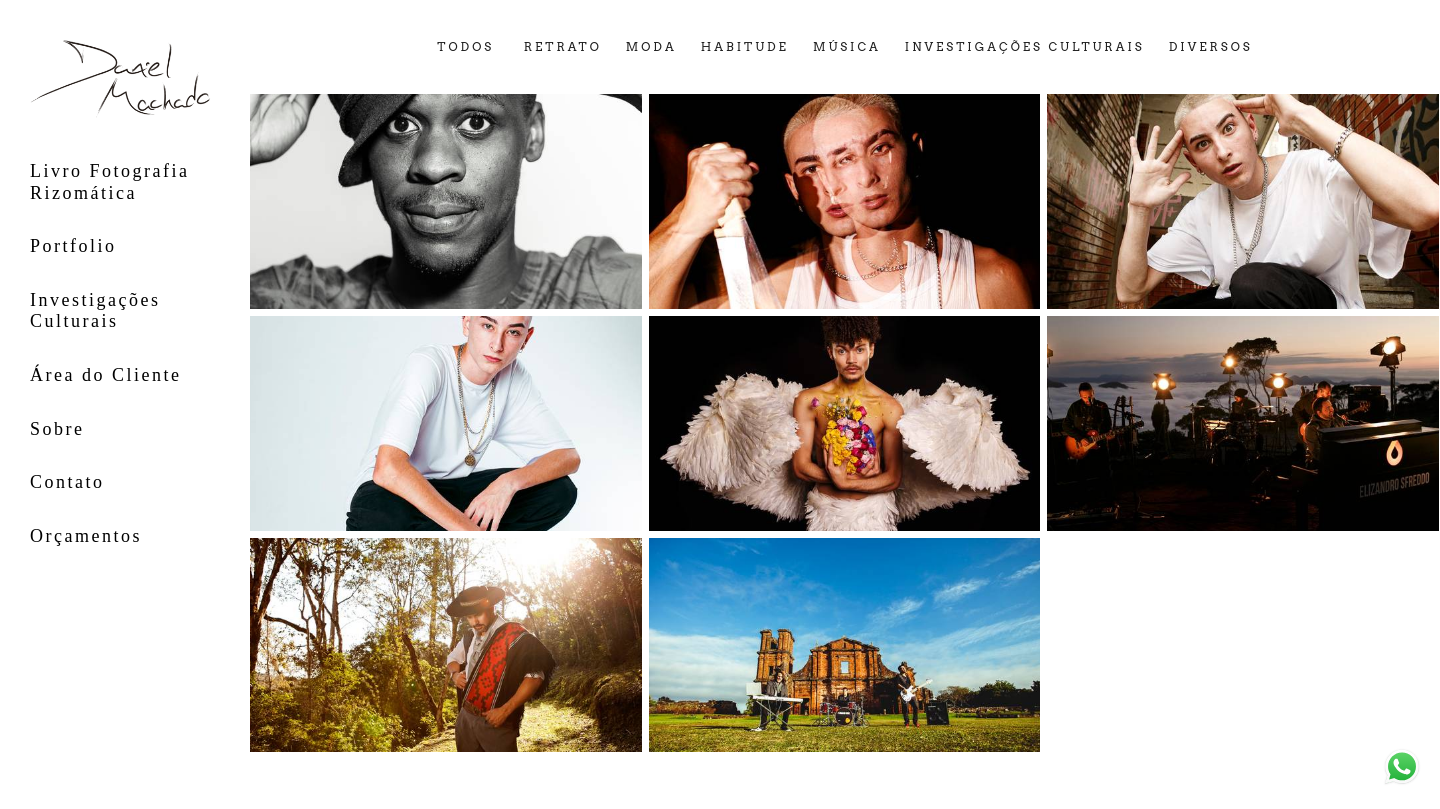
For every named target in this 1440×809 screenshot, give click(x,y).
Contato (67, 482)
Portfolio (73, 246)
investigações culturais (1025, 48)
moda (651, 48)
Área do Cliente (105, 375)
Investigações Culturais (95, 311)
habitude (745, 48)
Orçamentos (86, 536)
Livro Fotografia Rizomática (109, 182)
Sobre (57, 429)
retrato (563, 48)
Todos (465, 48)
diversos (1211, 48)
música (847, 48)
